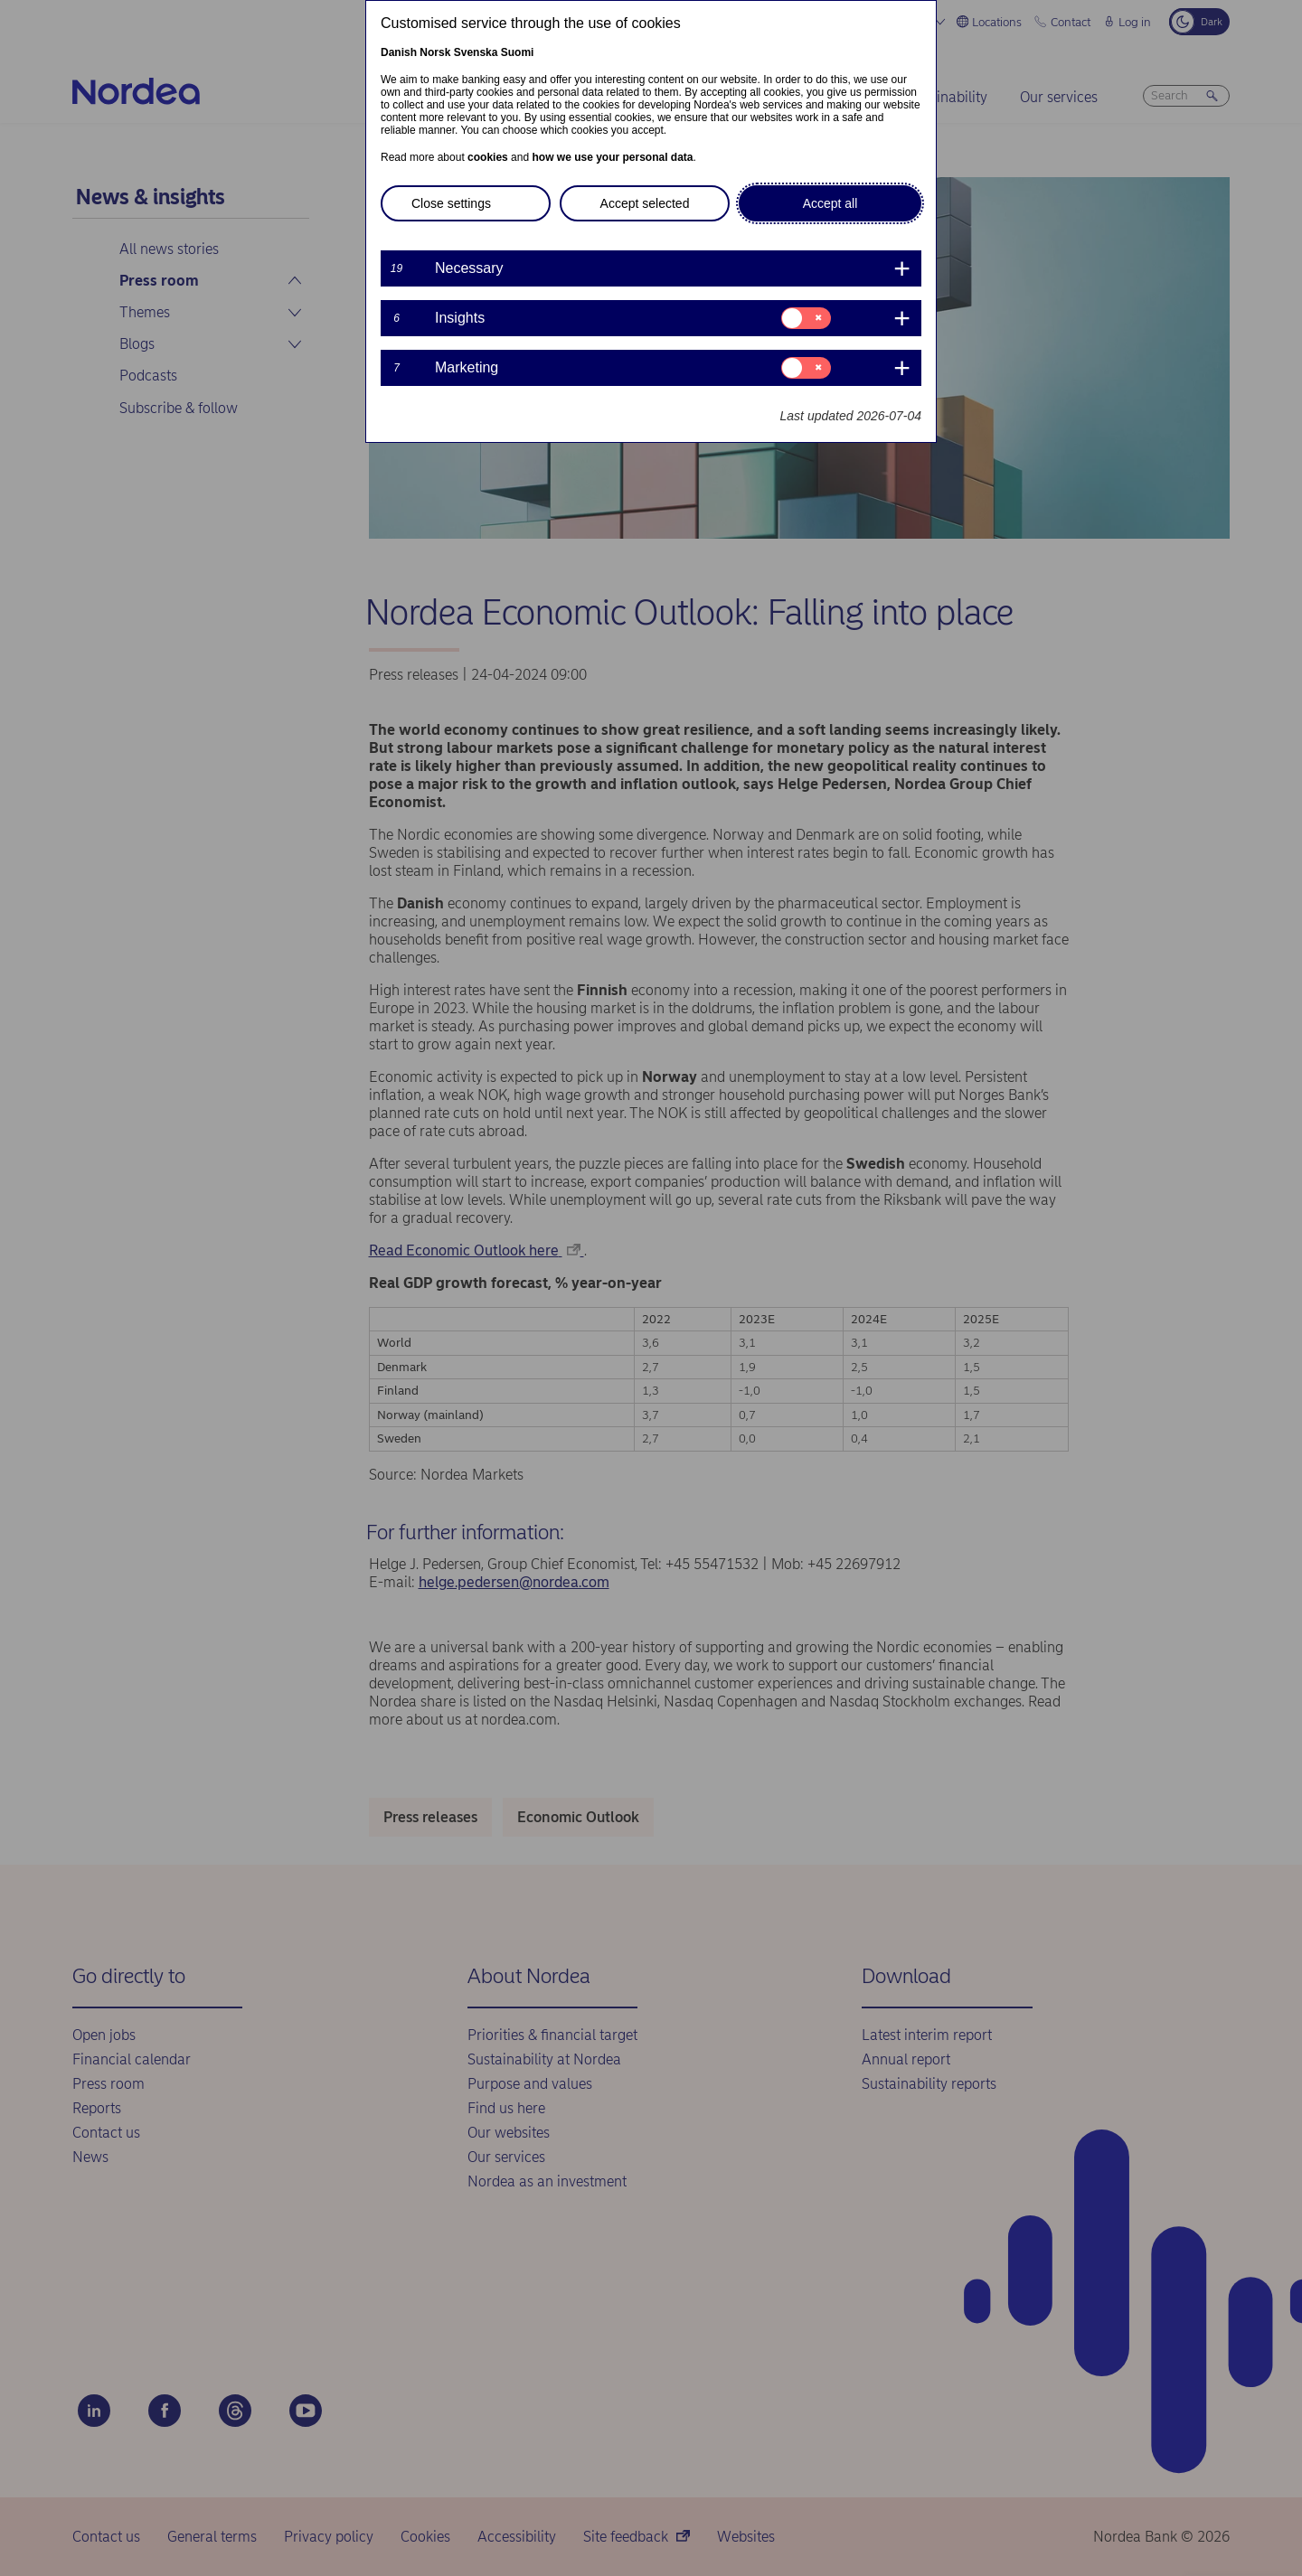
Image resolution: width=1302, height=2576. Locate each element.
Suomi (517, 52)
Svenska (476, 52)
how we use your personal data (612, 157)
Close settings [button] (451, 203)
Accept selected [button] (645, 203)
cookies (487, 157)
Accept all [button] (830, 203)
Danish (399, 52)
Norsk (435, 52)
